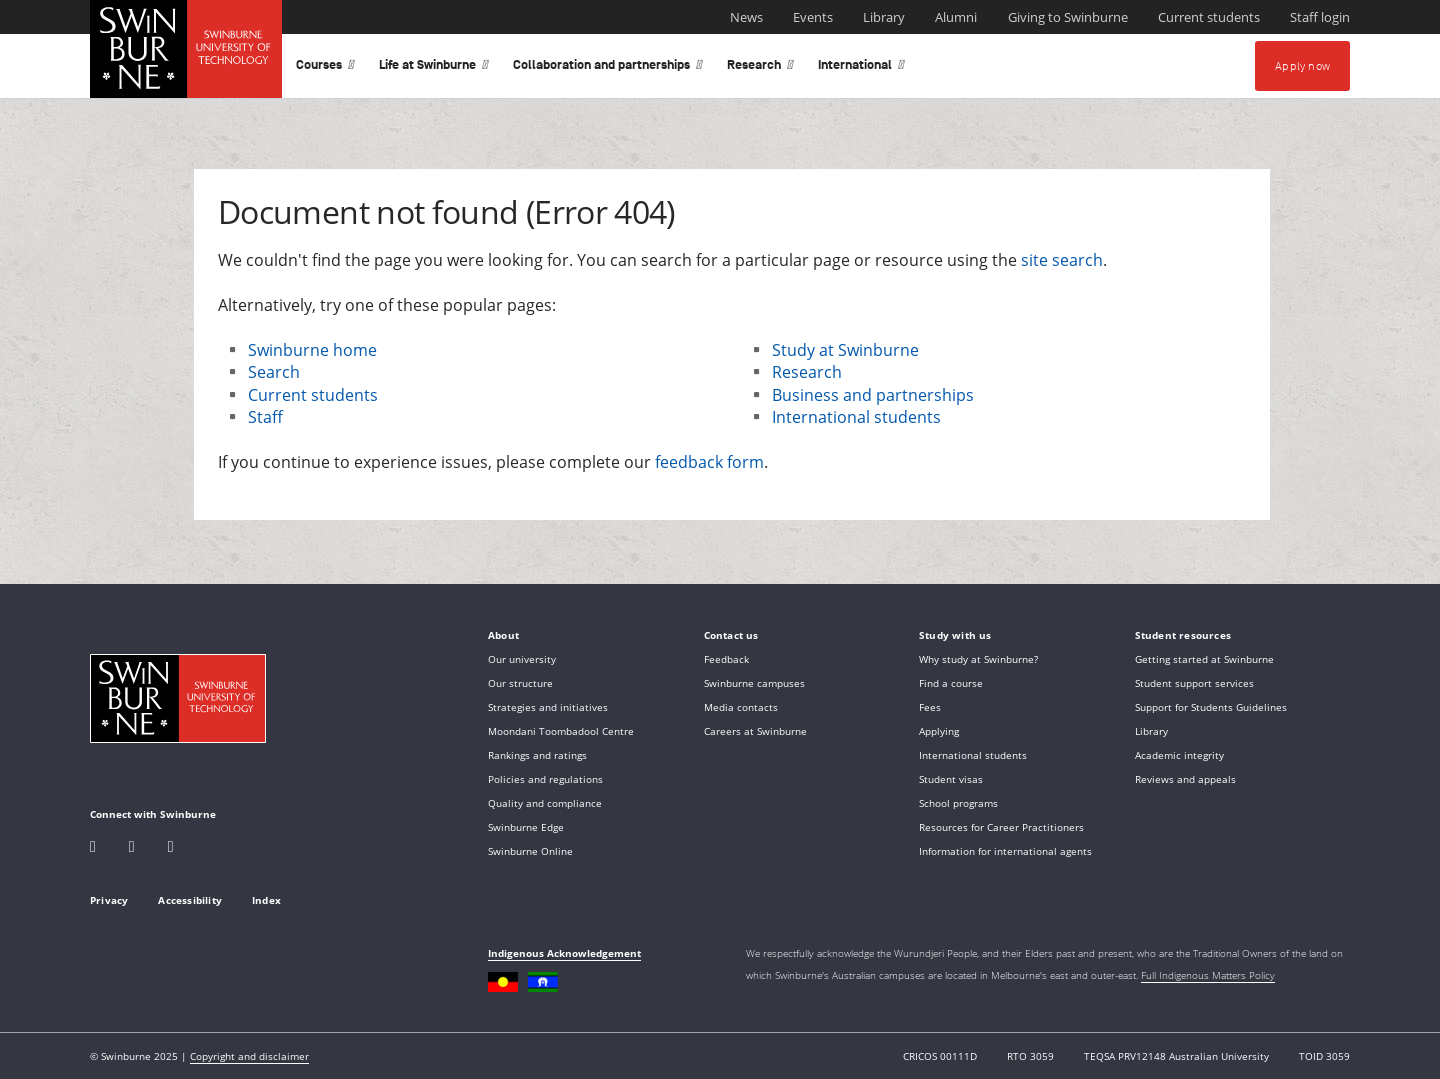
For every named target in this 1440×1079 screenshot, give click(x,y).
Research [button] (760, 68)
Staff (265, 417)
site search (1062, 260)
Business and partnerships (873, 395)
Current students (313, 395)
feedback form (709, 462)
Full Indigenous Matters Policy (1208, 975)
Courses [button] (325, 68)
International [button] (861, 68)
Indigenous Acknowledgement (564, 953)
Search (274, 372)
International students (856, 417)
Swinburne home (312, 350)
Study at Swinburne (845, 350)
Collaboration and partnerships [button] (608, 68)
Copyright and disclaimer (249, 1056)
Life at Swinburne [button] (434, 68)
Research (807, 372)
